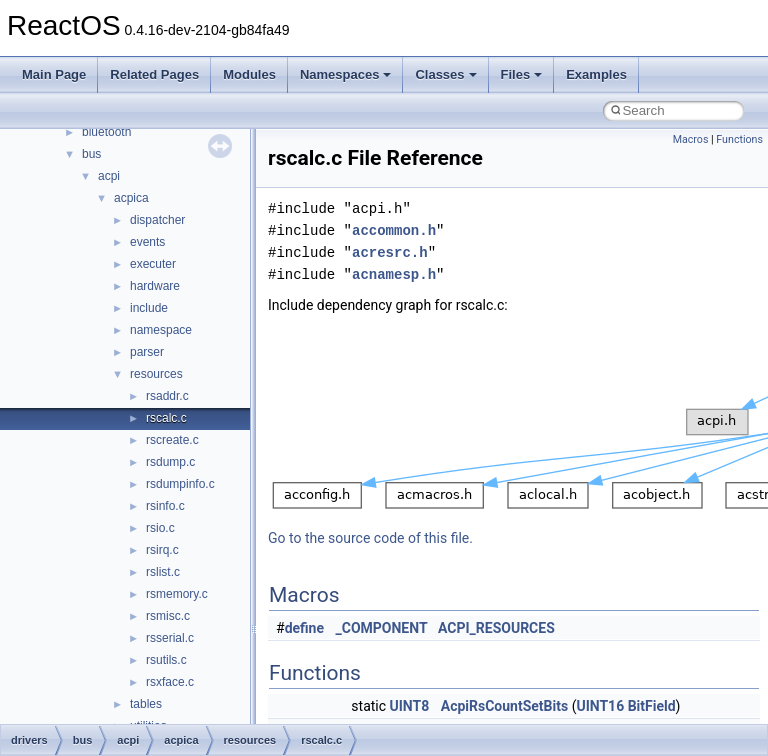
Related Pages (154, 74)
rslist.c (163, 572)
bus (91, 154)
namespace (161, 330)
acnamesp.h (394, 274)
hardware (155, 286)
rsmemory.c (177, 594)
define (304, 628)
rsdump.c (170, 462)
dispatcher (157, 220)
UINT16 (600, 706)
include (149, 308)
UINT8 (410, 706)
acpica (131, 198)
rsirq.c (162, 550)
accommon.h (394, 230)
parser (147, 352)
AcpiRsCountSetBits (504, 706)
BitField (652, 706)
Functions (739, 139)
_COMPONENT (382, 628)
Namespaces (346, 74)
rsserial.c (170, 638)
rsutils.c (166, 660)
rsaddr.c (167, 396)
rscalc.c (166, 418)
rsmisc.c (168, 616)
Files (522, 74)
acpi (109, 176)
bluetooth (106, 132)
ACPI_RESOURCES (496, 628)
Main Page (54, 74)
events (147, 242)
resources (156, 374)
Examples (596, 74)
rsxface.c (170, 682)
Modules (249, 74)
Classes (445, 74)
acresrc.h (390, 252)
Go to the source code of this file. (370, 538)
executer (153, 264)
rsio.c (160, 528)
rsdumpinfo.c (180, 484)
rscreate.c (172, 440)
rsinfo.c (165, 506)
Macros (691, 139)
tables (146, 704)
